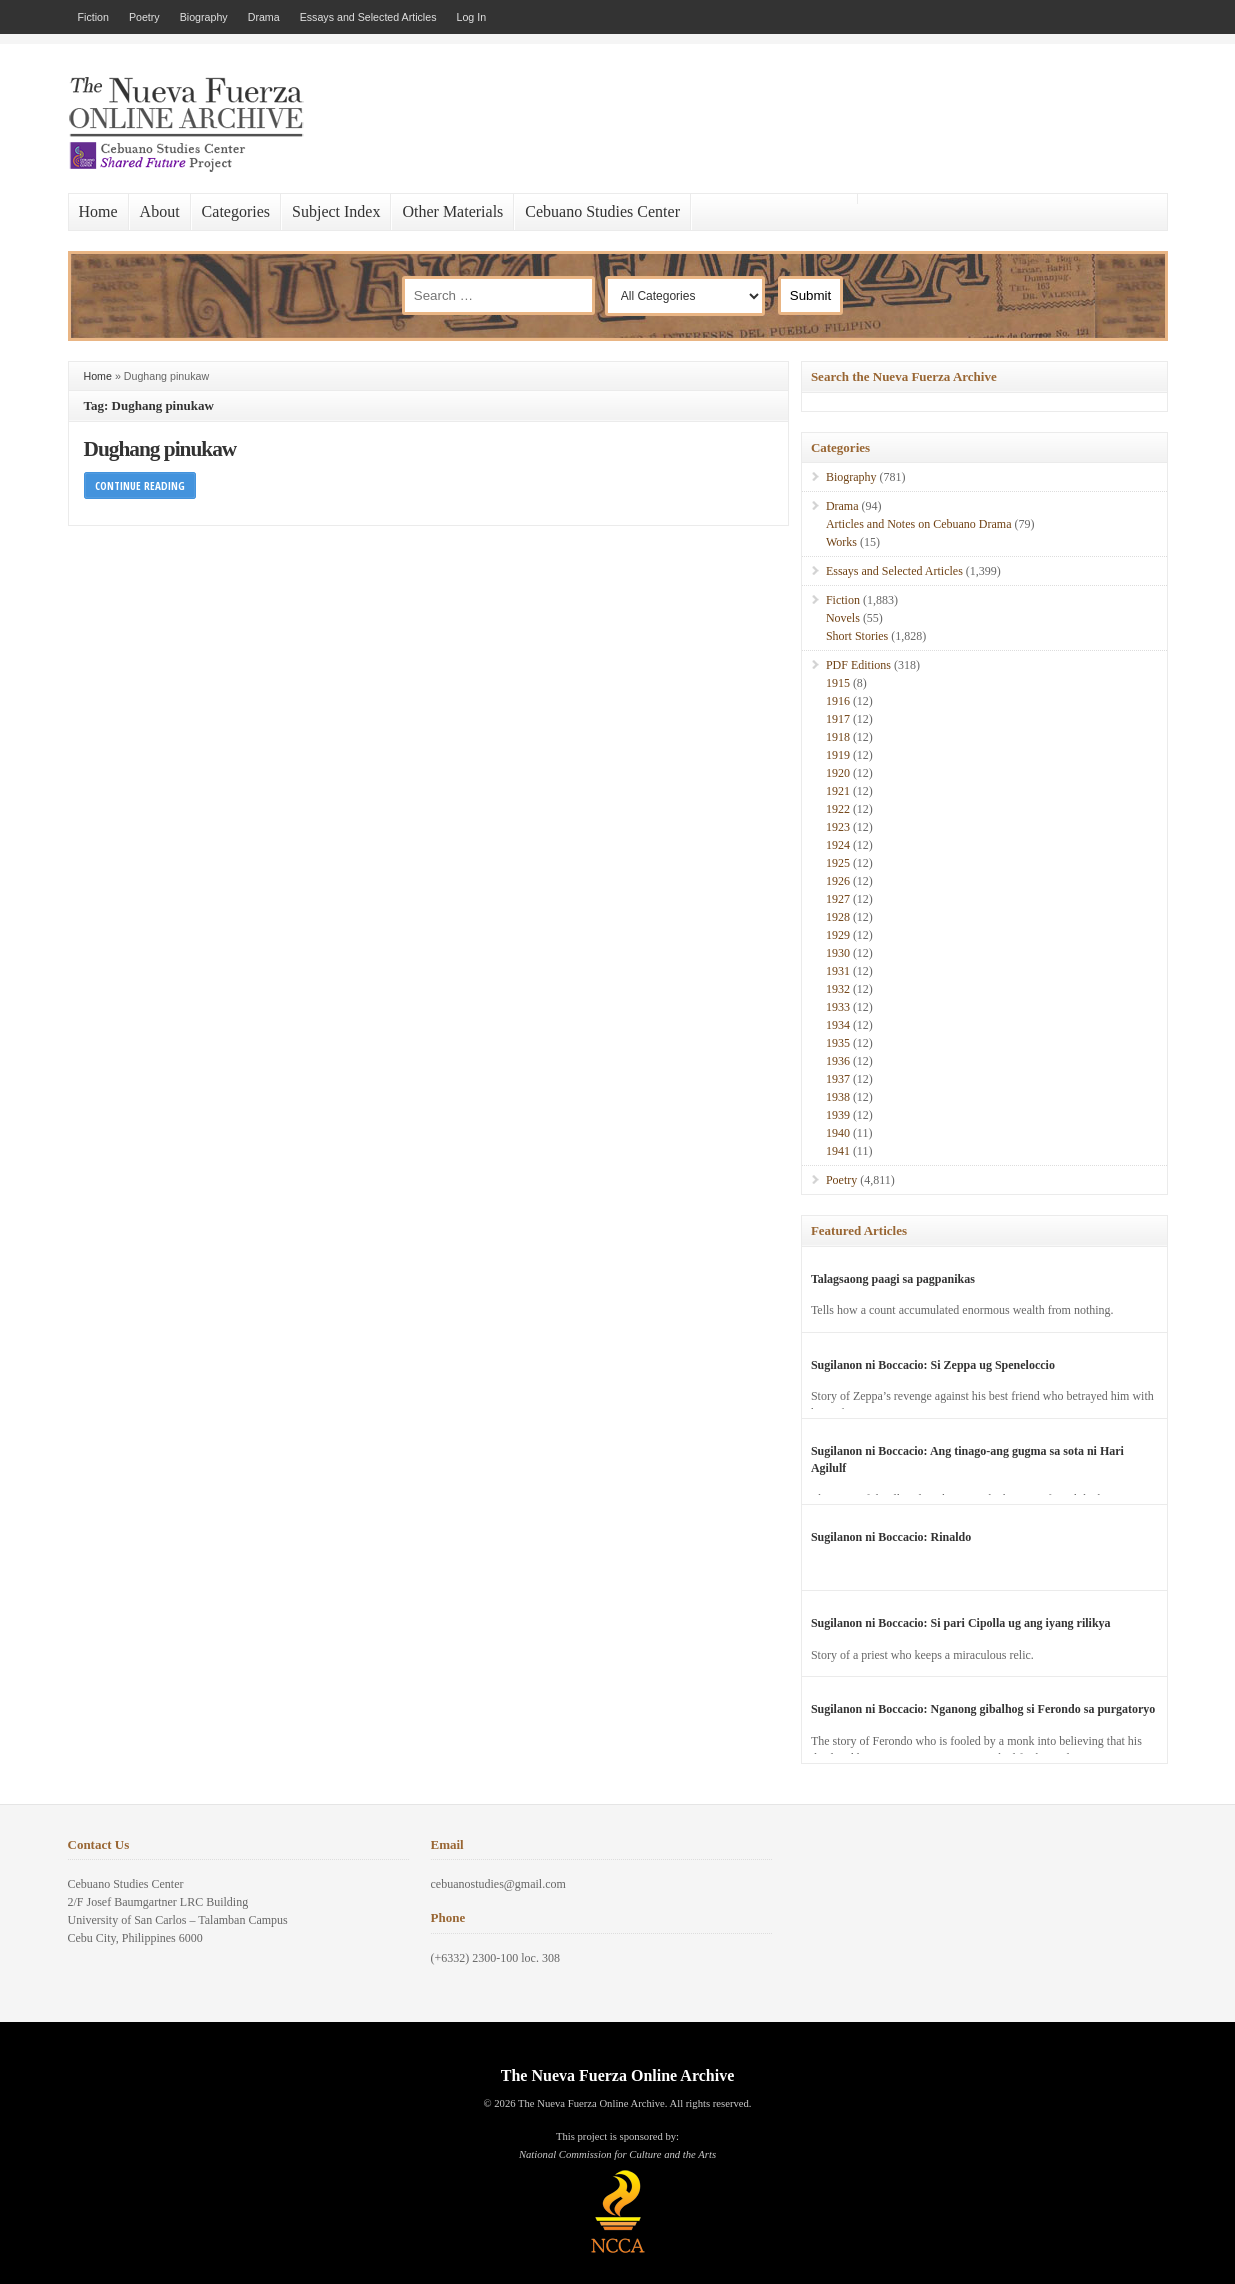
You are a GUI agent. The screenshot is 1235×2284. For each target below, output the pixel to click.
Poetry (144, 17)
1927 (838, 899)
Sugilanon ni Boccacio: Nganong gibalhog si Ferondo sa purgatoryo (983, 1709)
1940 (838, 1133)
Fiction (93, 17)
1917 (838, 719)
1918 (838, 737)
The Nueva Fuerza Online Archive (617, 2075)
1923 (838, 827)
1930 (838, 953)
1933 (838, 1007)
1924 (838, 845)
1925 (838, 863)
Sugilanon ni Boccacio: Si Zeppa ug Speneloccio (933, 1365)
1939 (838, 1115)
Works (841, 542)
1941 (838, 1151)
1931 (838, 971)
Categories (236, 211)
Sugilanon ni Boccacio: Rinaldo (891, 1537)
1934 (838, 1025)
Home (98, 211)
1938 (838, 1097)
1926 (838, 881)
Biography (204, 17)
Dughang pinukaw (160, 449)
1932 (838, 989)
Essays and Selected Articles (368, 17)
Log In (472, 17)
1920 (838, 773)
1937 (838, 1079)
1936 (838, 1061)
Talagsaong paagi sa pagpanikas (893, 1279)
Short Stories (857, 636)
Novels (843, 618)
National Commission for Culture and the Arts (617, 2154)
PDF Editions (858, 665)
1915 (838, 683)
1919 (838, 755)
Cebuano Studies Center (602, 211)
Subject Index (336, 211)
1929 (838, 935)
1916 (838, 701)
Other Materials (452, 211)
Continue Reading (140, 485)
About (160, 211)
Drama (264, 17)
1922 (838, 809)
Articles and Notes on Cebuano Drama (919, 524)
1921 (838, 791)
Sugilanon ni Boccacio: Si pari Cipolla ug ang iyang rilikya (961, 1623)
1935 (838, 1043)
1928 (838, 917)
